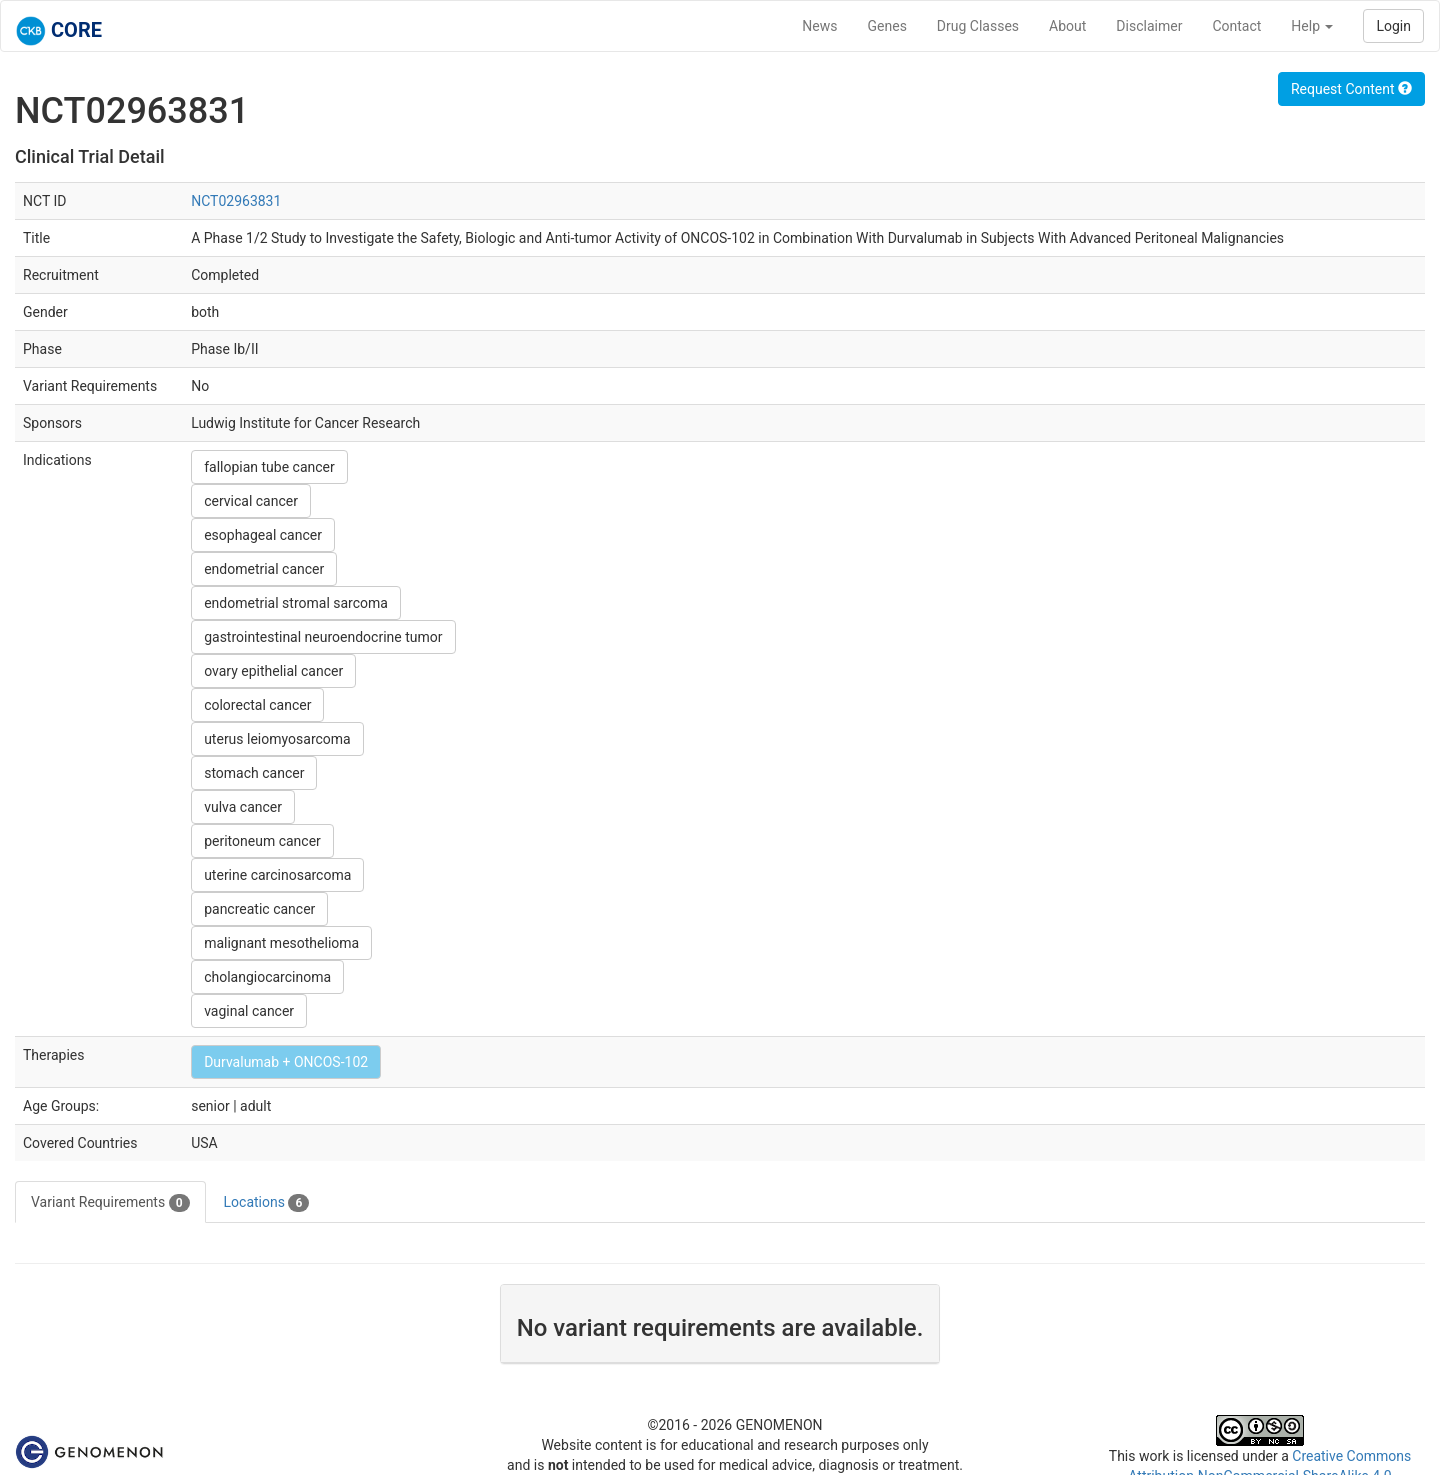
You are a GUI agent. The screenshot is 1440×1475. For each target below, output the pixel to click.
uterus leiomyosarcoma (277, 739)
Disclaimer (1149, 26)
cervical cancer (251, 501)
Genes (887, 26)
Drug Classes (978, 26)
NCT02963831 (236, 201)
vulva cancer (243, 807)
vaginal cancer (249, 1011)
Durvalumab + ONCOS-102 (286, 1062)
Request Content (1351, 89)
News (819, 26)
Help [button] (1312, 26)
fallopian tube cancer (269, 467)
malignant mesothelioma (281, 943)
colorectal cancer (257, 705)
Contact (1236, 26)
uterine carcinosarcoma (277, 875)
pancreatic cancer (259, 909)
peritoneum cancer (262, 841)
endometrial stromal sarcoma (296, 603)
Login (1393, 26)
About (1067, 26)
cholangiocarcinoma (267, 977)
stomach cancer (254, 773)
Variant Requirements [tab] (110, 1203)
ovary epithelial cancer (273, 671)
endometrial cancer (264, 569)
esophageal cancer (263, 535)
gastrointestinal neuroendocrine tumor (323, 637)
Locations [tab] (267, 1203)
